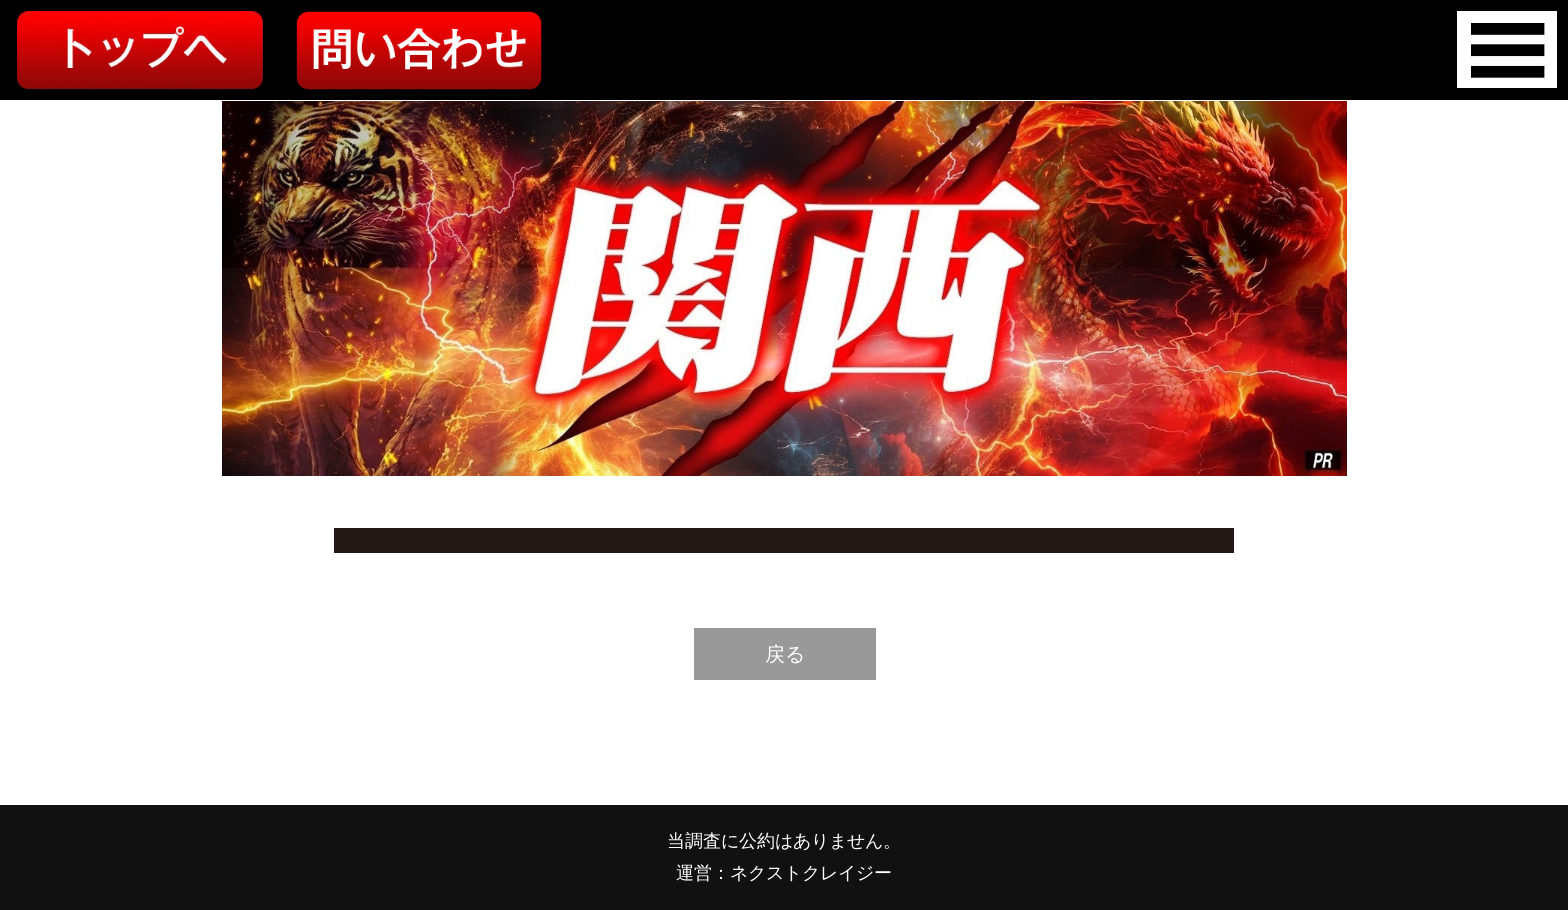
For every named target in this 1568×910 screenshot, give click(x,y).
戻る (785, 654)
